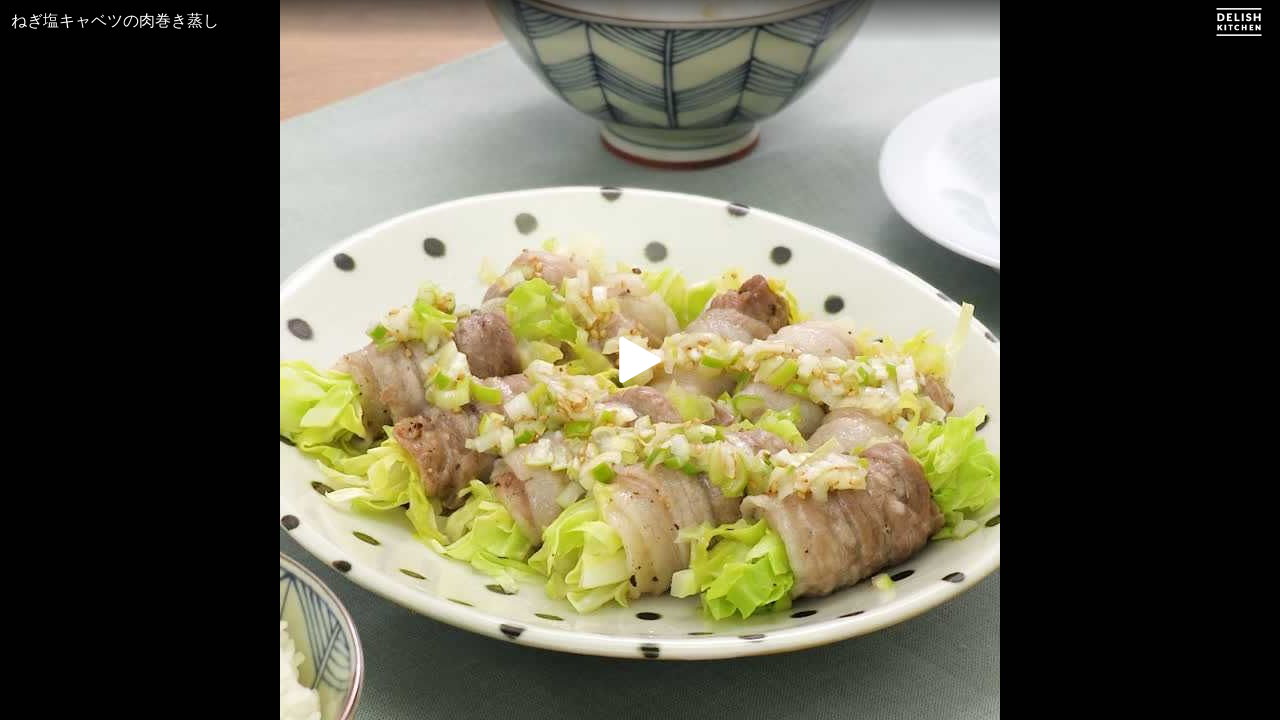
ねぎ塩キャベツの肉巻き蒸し (115, 20)
